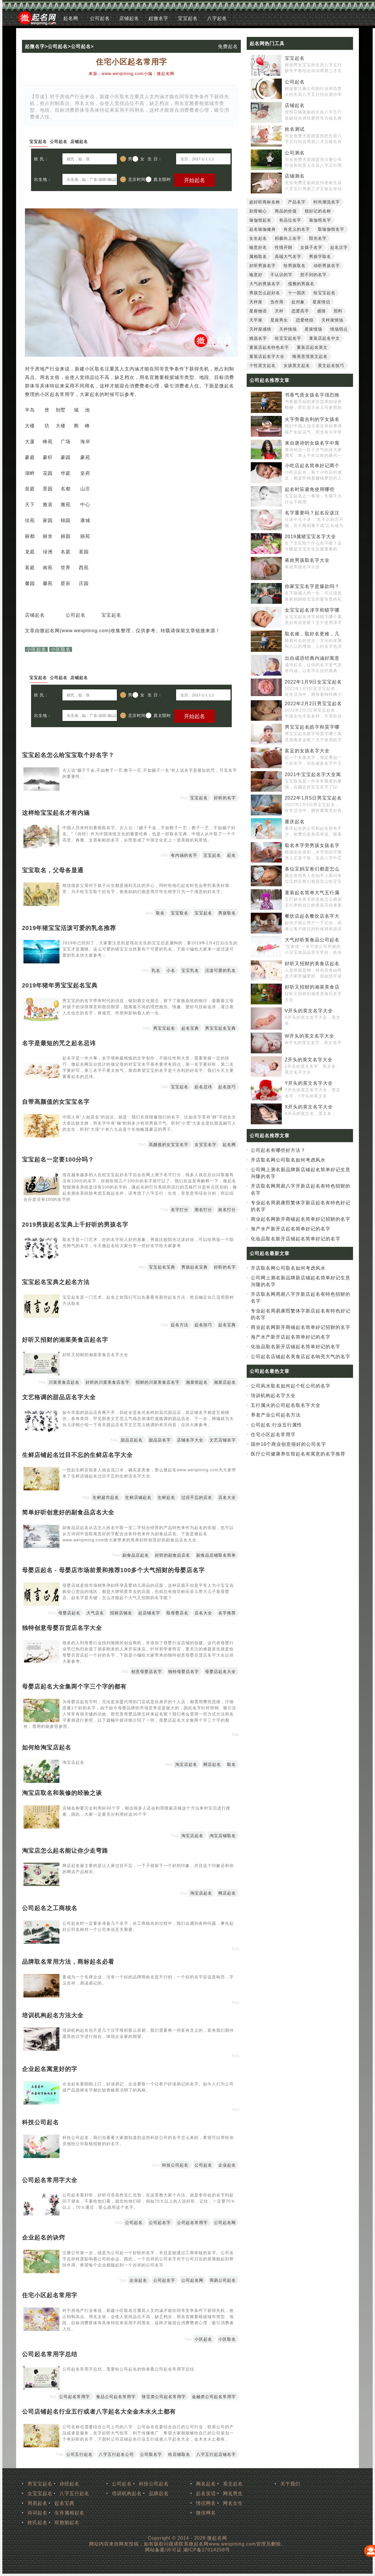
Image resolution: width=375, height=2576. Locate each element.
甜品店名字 (160, 1440)
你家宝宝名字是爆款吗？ (312, 586)
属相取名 (258, 256)
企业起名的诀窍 (43, 2237)
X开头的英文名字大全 (309, 1106)
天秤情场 (288, 329)
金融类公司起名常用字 (214, 2396)
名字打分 (179, 1209)
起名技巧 (227, 1086)
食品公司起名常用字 (116, 2396)
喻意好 (255, 274)
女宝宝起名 (40, 2493)
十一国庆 (297, 292)
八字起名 (217, 18)
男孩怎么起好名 (264, 292)
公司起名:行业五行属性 (276, 1424)
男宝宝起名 (164, 1028)
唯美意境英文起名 (310, 356)
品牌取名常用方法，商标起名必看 (68, 1961)
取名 (160, 913)
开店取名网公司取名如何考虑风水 (288, 1159)
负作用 (277, 302)
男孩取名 (227, 913)
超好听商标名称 (264, 202)
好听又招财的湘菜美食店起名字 (65, 1340)
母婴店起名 (69, 1613)
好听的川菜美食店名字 (107, 1382)
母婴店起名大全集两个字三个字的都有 (74, 1686)
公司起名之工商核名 (49, 1908)
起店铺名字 (149, 1613)
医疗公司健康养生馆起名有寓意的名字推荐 (298, 1453)
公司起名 (100, 18)
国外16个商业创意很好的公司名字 (288, 1444)
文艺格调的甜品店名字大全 (59, 1397)
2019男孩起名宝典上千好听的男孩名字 (75, 1224)
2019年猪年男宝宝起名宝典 (60, 985)
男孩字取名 (320, 256)
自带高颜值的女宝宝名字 (56, 1102)
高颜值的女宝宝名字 (168, 1144)
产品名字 (297, 202)
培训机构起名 (127, 2493)
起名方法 (179, 1324)
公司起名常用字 (192, 2222)
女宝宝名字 (206, 1144)
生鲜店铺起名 (138, 1497)
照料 (338, 311)
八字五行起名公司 (116, 2454)
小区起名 (36, 649)
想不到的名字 (313, 274)
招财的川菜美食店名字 (158, 1382)
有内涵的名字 (184, 855)
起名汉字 (339, 247)
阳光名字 (318, 238)
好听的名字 (225, 797)
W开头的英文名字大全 (309, 1035)
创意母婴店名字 (146, 1671)
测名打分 (203, 1209)
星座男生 (279, 320)
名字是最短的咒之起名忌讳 (59, 1043)
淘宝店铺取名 (222, 1835)
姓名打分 (227, 1209)
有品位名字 (290, 220)
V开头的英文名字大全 (309, 1010)
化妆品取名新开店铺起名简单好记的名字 (295, 1238)
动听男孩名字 (326, 265)
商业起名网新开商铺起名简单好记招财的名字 (300, 1219)
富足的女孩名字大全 (307, 750)
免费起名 (228, 46)
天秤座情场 (332, 320)
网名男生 (233, 2493)
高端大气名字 (288, 256)
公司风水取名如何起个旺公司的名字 (290, 1385)
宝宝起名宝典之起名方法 (56, 1282)
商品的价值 (286, 211)
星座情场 (313, 329)
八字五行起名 (74, 2493)
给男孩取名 (295, 265)
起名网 (70, 18)
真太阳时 (158, 179)
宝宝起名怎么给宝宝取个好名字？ (68, 755)
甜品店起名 (132, 1440)
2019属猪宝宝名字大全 (310, 536)
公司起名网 (225, 2222)
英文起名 (233, 2483)
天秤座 (255, 302)
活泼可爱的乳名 (220, 970)
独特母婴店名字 (183, 1671)
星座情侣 (321, 302)
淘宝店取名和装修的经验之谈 (62, 1793)
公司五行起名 (79, 2454)
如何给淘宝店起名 (46, 1747)
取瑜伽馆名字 (331, 229)
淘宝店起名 (186, 1764)
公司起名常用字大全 (49, 2180)
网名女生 (233, 2503)
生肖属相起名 (69, 2512)
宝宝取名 (179, 913)
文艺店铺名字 (222, 1440)
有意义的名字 (297, 229)
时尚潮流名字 (326, 202)
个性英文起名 (262, 365)
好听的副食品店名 (172, 1555)
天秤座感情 (260, 329)
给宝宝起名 (324, 292)
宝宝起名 (188, 18)
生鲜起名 (166, 1497)
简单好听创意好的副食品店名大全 (68, 1512)
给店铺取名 (179, 2454)
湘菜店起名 (225, 1382)
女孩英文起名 (297, 365)
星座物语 (258, 311)
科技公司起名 (40, 2122)
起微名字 (158, 18)
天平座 (255, 320)
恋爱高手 (300, 311)
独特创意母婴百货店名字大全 (62, 1628)
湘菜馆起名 (197, 1382)
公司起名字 (160, 2222)
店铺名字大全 (190, 1440)
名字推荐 (227, 1613)
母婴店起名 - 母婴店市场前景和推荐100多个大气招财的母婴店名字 (113, 1570)
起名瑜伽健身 (262, 229)
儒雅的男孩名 (301, 283)
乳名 (155, 970)
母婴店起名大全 (220, 1671)
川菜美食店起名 (64, 1382)
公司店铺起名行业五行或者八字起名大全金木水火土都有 (99, 2411)
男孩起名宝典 (194, 1267)
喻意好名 (258, 247)
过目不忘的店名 (196, 1497)
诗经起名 (69, 2483)
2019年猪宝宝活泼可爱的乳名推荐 (69, 928)
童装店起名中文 (324, 338)
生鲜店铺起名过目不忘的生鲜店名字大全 (77, 1455)
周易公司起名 (222, 2280)
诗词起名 (37, 2512)
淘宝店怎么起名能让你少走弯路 (65, 1850)
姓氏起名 (37, 2522)
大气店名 (95, 1613)
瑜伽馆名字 (320, 220)
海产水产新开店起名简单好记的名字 (290, 1228)
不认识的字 (281, 274)
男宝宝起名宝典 (220, 1028)
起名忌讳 (203, 1086)
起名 (231, 855)
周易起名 (37, 2503)
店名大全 (227, 1497)
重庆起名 (295, 821)
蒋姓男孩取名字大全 (307, 560)
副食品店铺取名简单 (216, 1555)
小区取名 (61, 649)
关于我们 (290, 2483)
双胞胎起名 (66, 2522)
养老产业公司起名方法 (276, 1414)
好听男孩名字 (262, 265)
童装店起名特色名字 (269, 347)
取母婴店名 (177, 1613)
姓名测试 (295, 129)
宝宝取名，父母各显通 (52, 870)
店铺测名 (295, 176)
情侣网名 (206, 2503)
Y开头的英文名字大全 (309, 1083)
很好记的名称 (318, 211)
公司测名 (295, 152)
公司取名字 (151, 2454)
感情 (321, 311)
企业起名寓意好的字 (49, 2069)
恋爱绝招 (304, 320)
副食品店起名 (135, 1555)
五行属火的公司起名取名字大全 (286, 1405)
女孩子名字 (311, 247)
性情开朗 (283, 247)
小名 (170, 970)
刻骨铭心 (258, 211)
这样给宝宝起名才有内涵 (56, 813)
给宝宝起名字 (288, 338)
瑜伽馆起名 (260, 220)
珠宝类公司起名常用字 (164, 2396)
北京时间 (133, 179)
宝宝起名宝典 (162, 1267)
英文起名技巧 (331, 365)
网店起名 (212, 1764)
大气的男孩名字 (264, 283)
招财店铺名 (121, 1613)
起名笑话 (206, 2493)
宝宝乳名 (190, 970)
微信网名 (206, 2512)
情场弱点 (339, 329)
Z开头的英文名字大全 (309, 1059)
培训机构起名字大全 (273, 1395)
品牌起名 (159, 2493)
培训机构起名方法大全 (52, 2015)
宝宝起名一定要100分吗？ (58, 1159)
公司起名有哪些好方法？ (278, 1150)
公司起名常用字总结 (49, 2354)
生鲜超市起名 (106, 1497)
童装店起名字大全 (266, 356)
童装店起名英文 (312, 347)
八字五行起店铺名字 (216, 2454)
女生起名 (258, 238)
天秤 (279, 311)
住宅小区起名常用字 (49, 2295)
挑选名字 (258, 338)
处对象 (298, 302)
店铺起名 (129, 18)
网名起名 (206, 2483)
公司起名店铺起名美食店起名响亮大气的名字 (300, 1356)
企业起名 (227, 2165)
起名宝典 (190, 1028)
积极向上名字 (288, 238)
